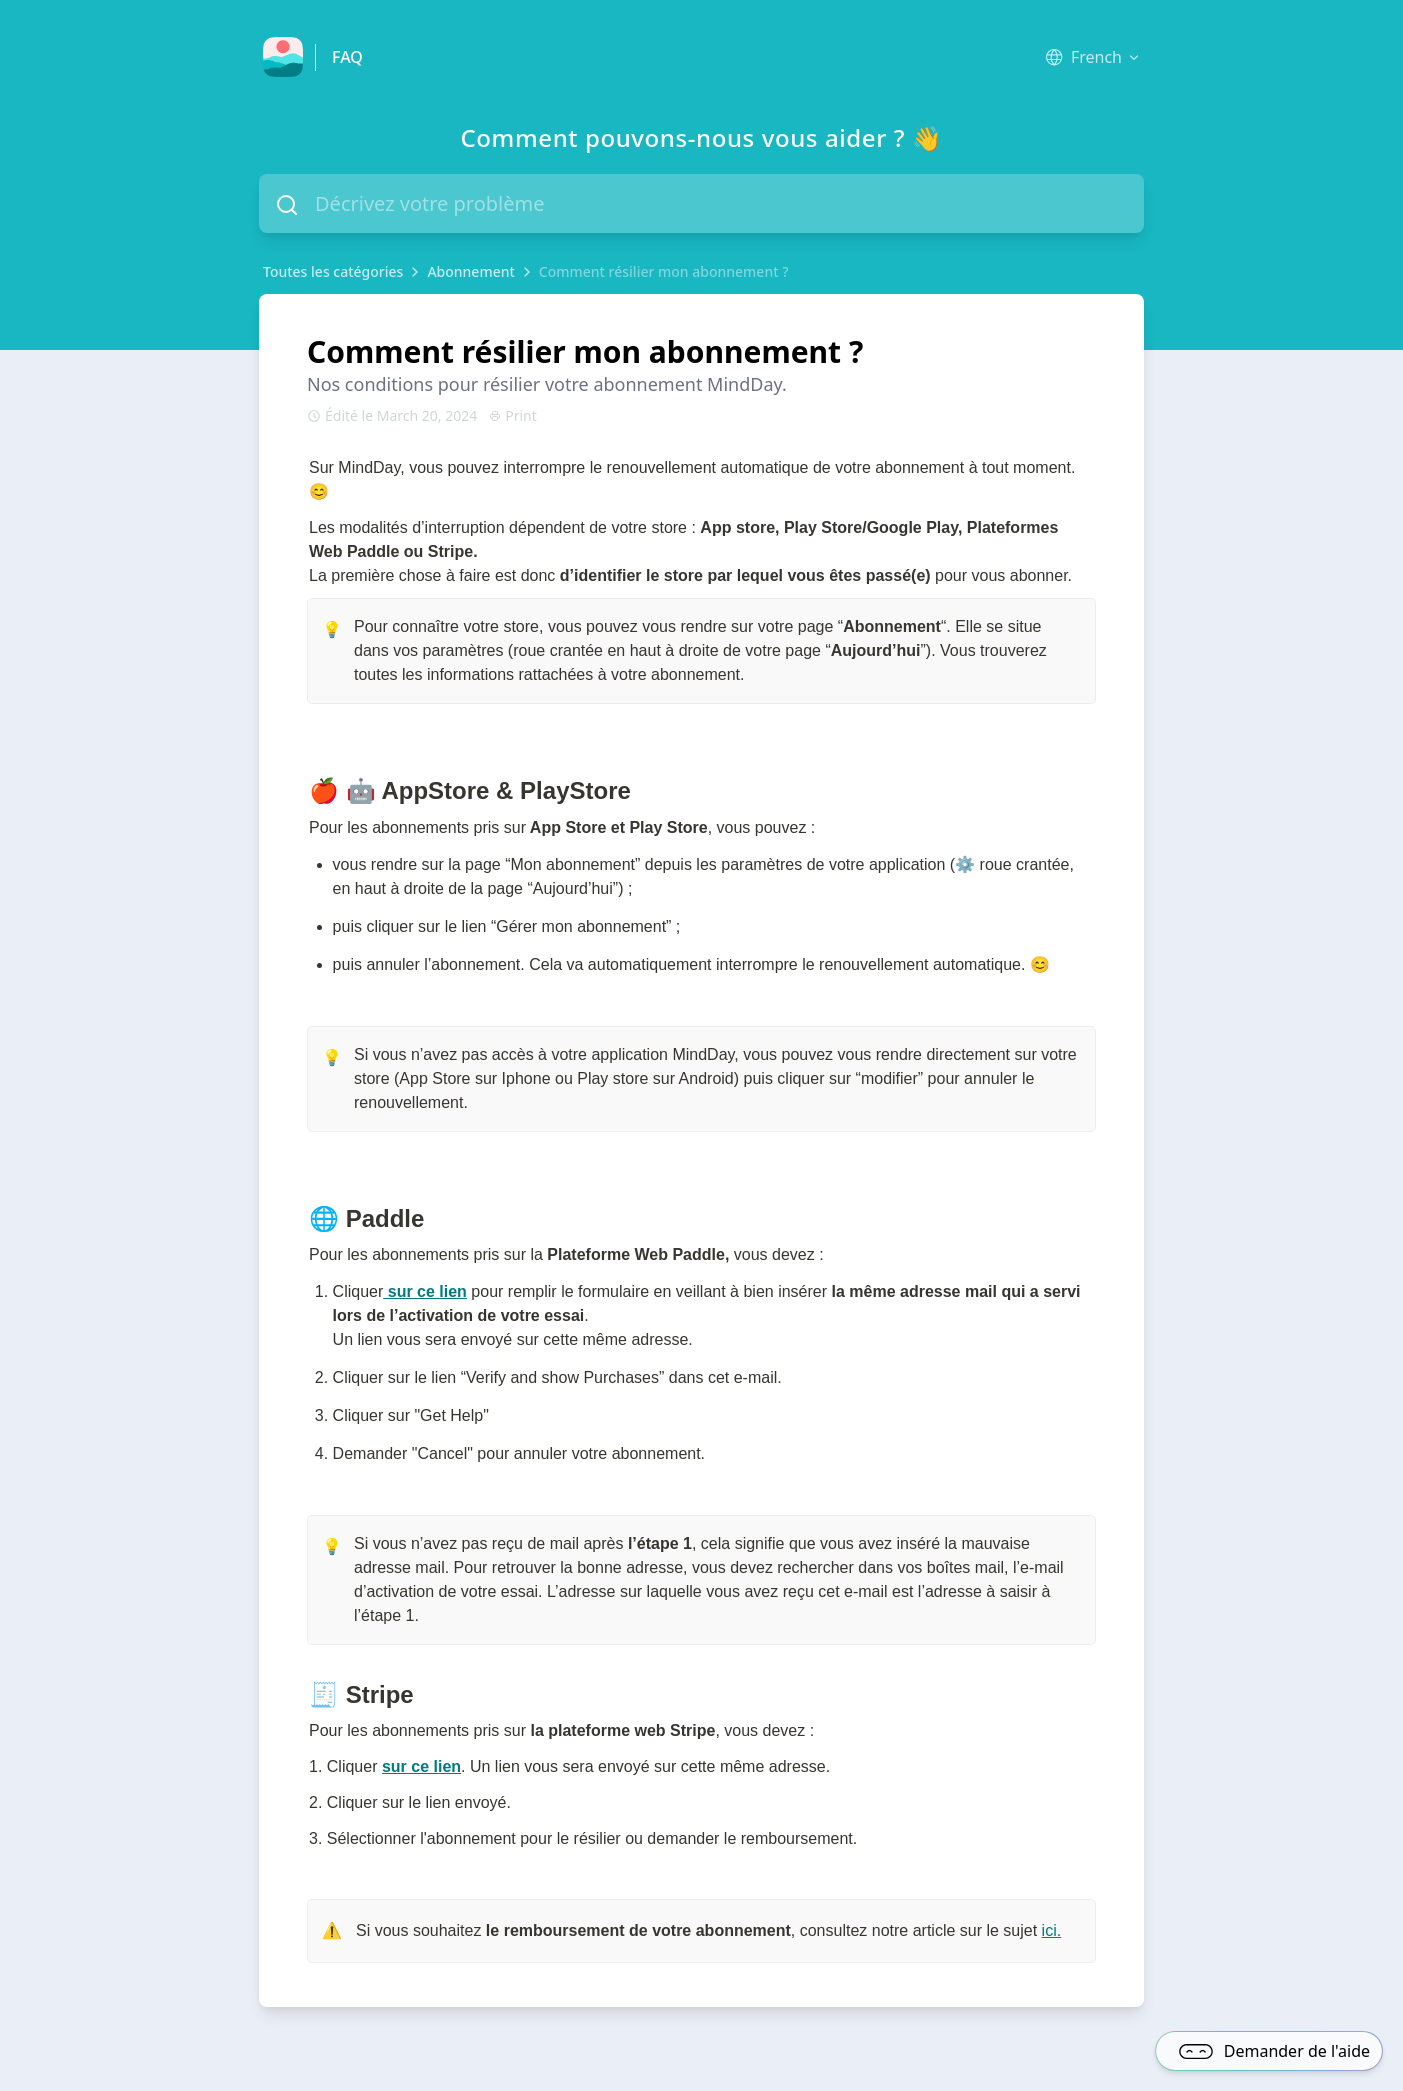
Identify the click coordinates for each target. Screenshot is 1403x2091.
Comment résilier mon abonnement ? (664, 271)
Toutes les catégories (333, 271)
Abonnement (470, 271)
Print (513, 415)
